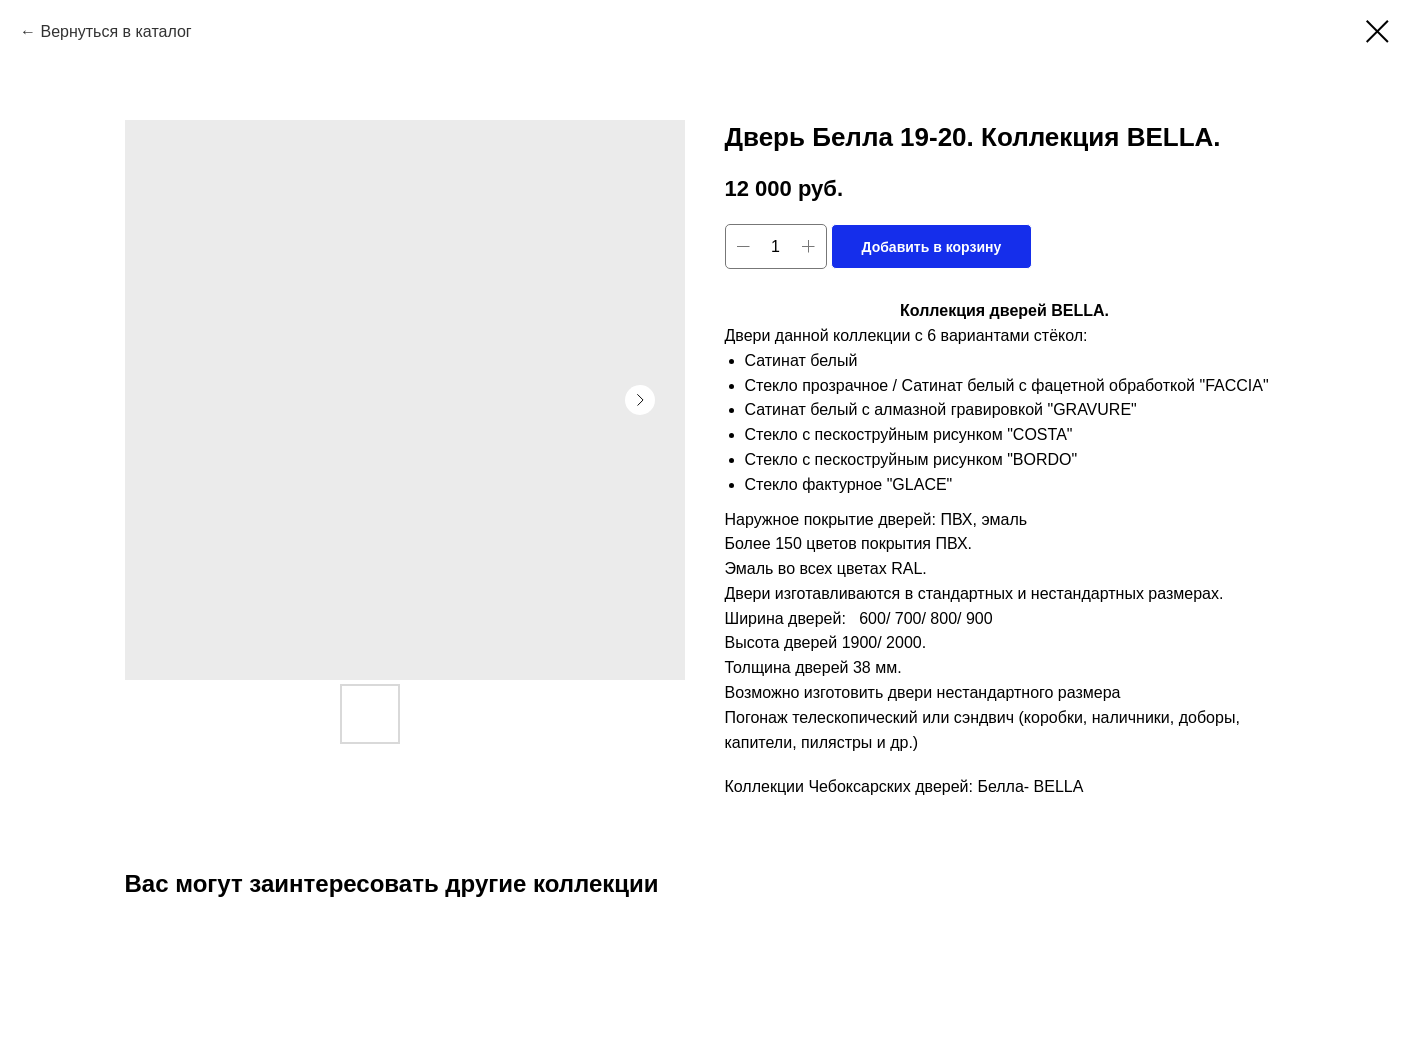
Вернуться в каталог (115, 31)
